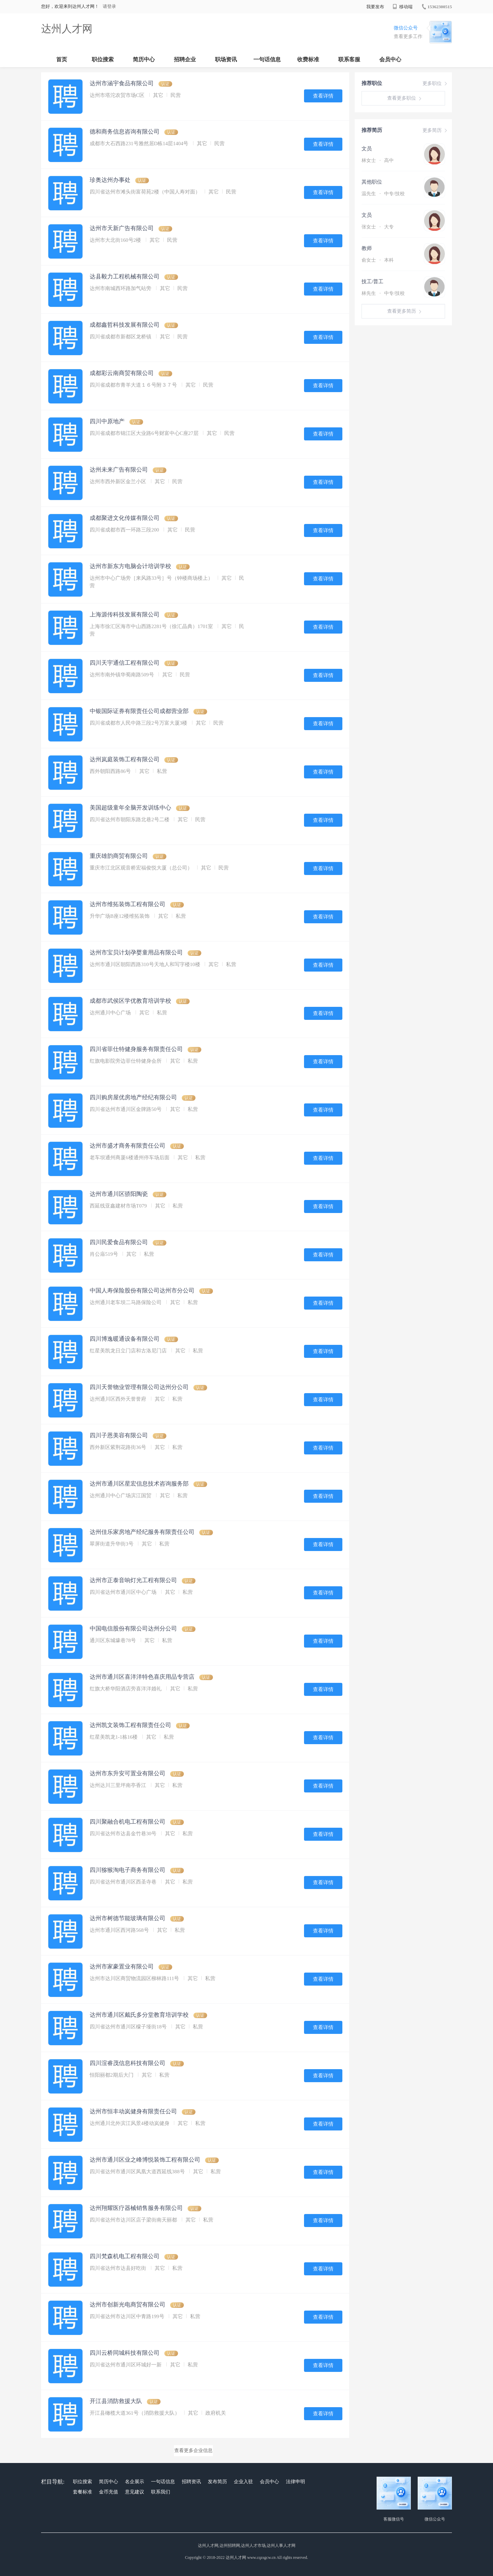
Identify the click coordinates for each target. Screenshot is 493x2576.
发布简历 (217, 2481)
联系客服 (349, 59)
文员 (367, 148)
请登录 (109, 6)
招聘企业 (185, 59)
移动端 (403, 6)
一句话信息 (267, 59)
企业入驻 (243, 2481)
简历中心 (144, 59)
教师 (367, 248)
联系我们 (160, 2491)
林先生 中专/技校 (383, 293)
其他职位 (372, 182)
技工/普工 (372, 281)
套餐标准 (82, 2491)
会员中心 (390, 59)
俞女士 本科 (378, 260)
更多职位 (435, 83)
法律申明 (295, 2481)
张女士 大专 (378, 226)
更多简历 (435, 130)
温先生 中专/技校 (383, 193)
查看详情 (323, 96)
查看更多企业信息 (193, 2450)
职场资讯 (226, 59)
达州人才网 (66, 28)
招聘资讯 (191, 2481)
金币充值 (108, 2491)
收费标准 (308, 59)
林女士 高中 (378, 160)
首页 (61, 59)
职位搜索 (103, 59)
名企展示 (134, 2481)
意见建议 (134, 2491)
